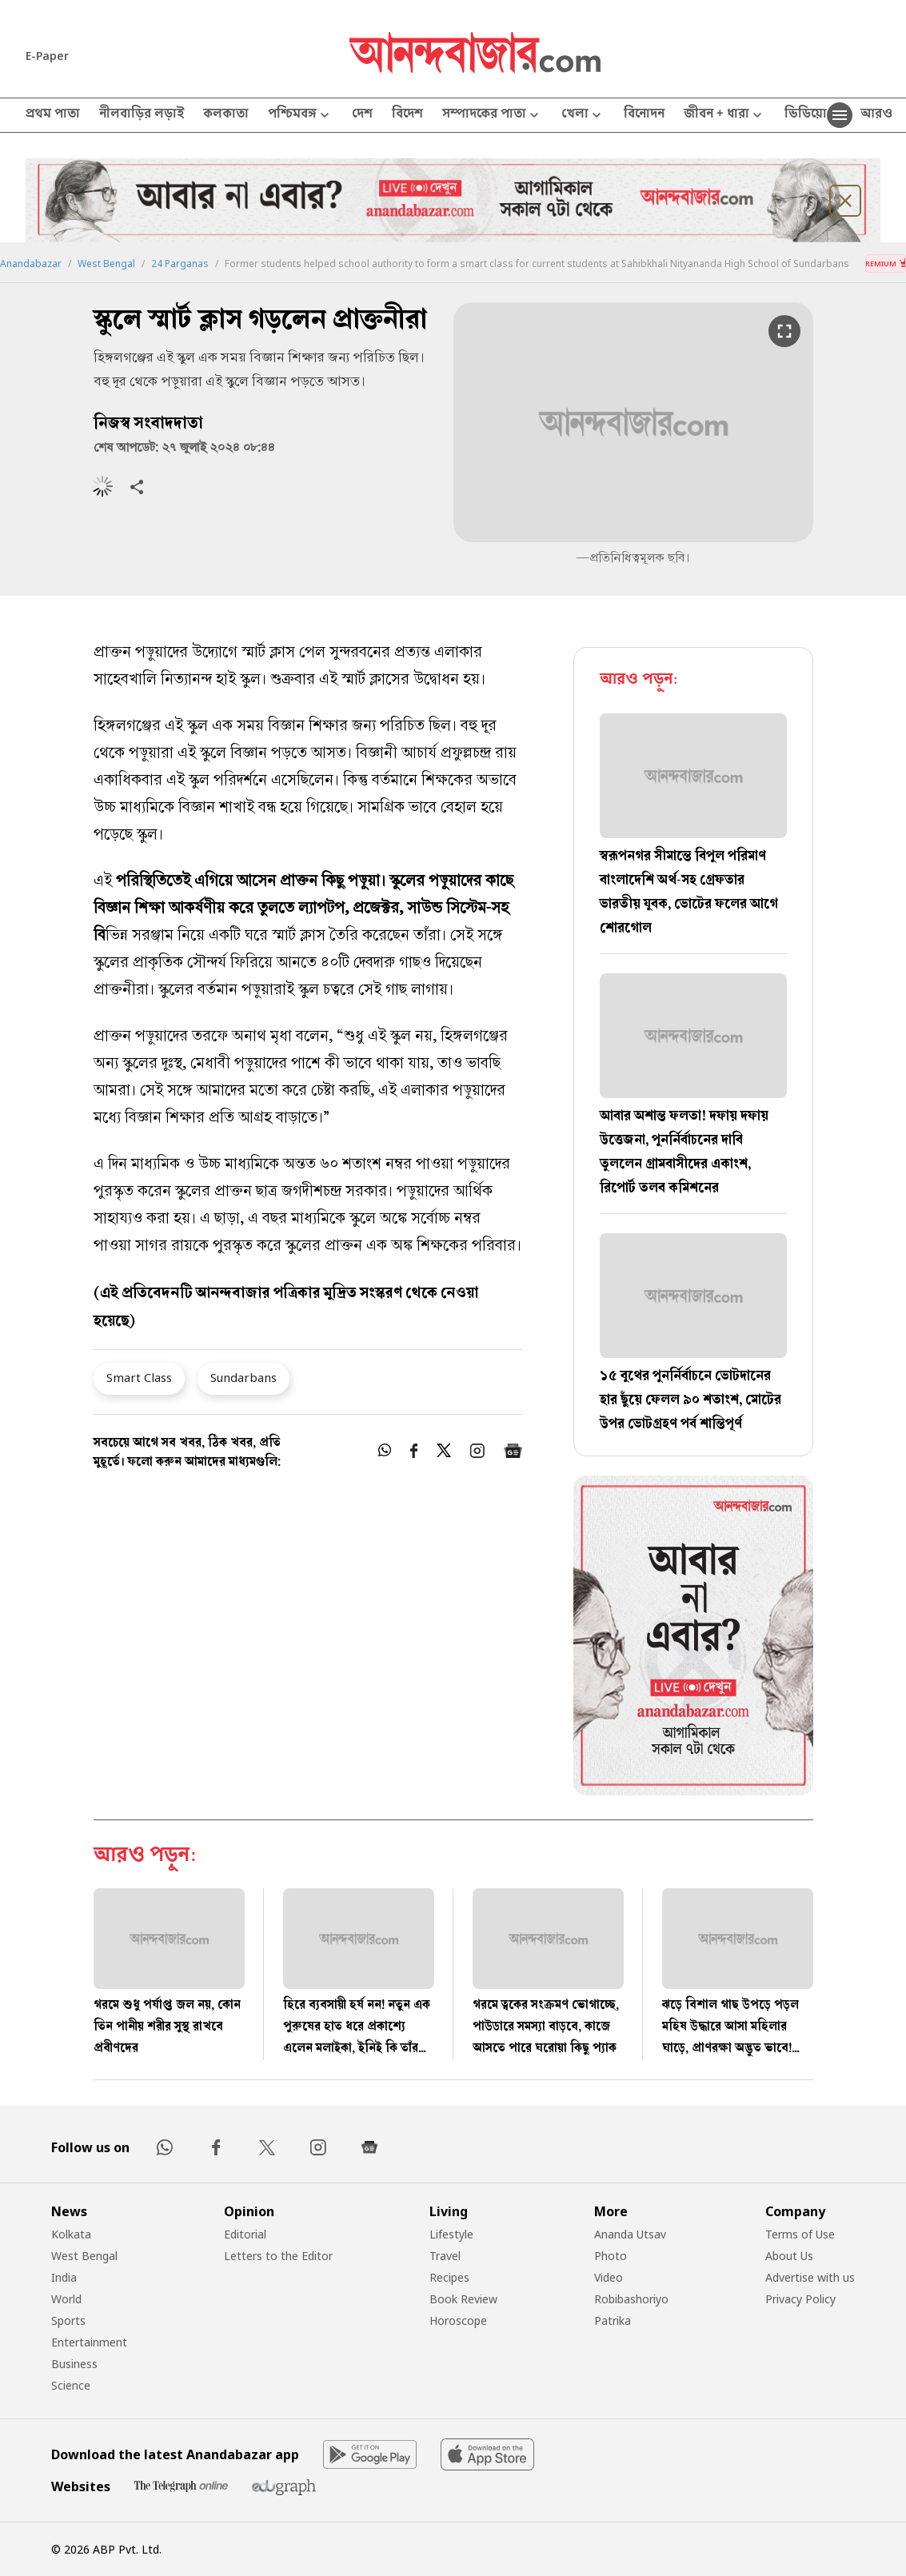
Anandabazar (31, 264)
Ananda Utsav (630, 2234)
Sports (68, 2320)
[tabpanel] (693, 1638)
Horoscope (458, 2320)
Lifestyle (451, 2234)
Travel (445, 2255)
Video (608, 2277)
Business (74, 2363)
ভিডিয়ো (805, 115)
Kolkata (71, 2234)
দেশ (362, 115)
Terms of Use (800, 2234)
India (64, 2277)
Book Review (463, 2298)
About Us (789, 2255)
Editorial (245, 2234)
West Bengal (106, 264)
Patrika (612, 2320)
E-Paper (47, 55)
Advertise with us (810, 2277)
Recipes (449, 2277)
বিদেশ (407, 115)
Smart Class (139, 1377)
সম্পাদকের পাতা (492, 115)
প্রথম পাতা (53, 115)
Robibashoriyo (631, 2298)
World (66, 2298)
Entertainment (89, 2342)
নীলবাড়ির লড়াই (141, 115)
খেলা (583, 115)
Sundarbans (243, 1377)
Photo (610, 2255)
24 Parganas (180, 264)
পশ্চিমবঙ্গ (300, 115)
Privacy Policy (800, 2298)
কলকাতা (226, 115)
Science (70, 2385)
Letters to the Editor (278, 2255)
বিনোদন (644, 115)
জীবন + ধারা (724, 115)
